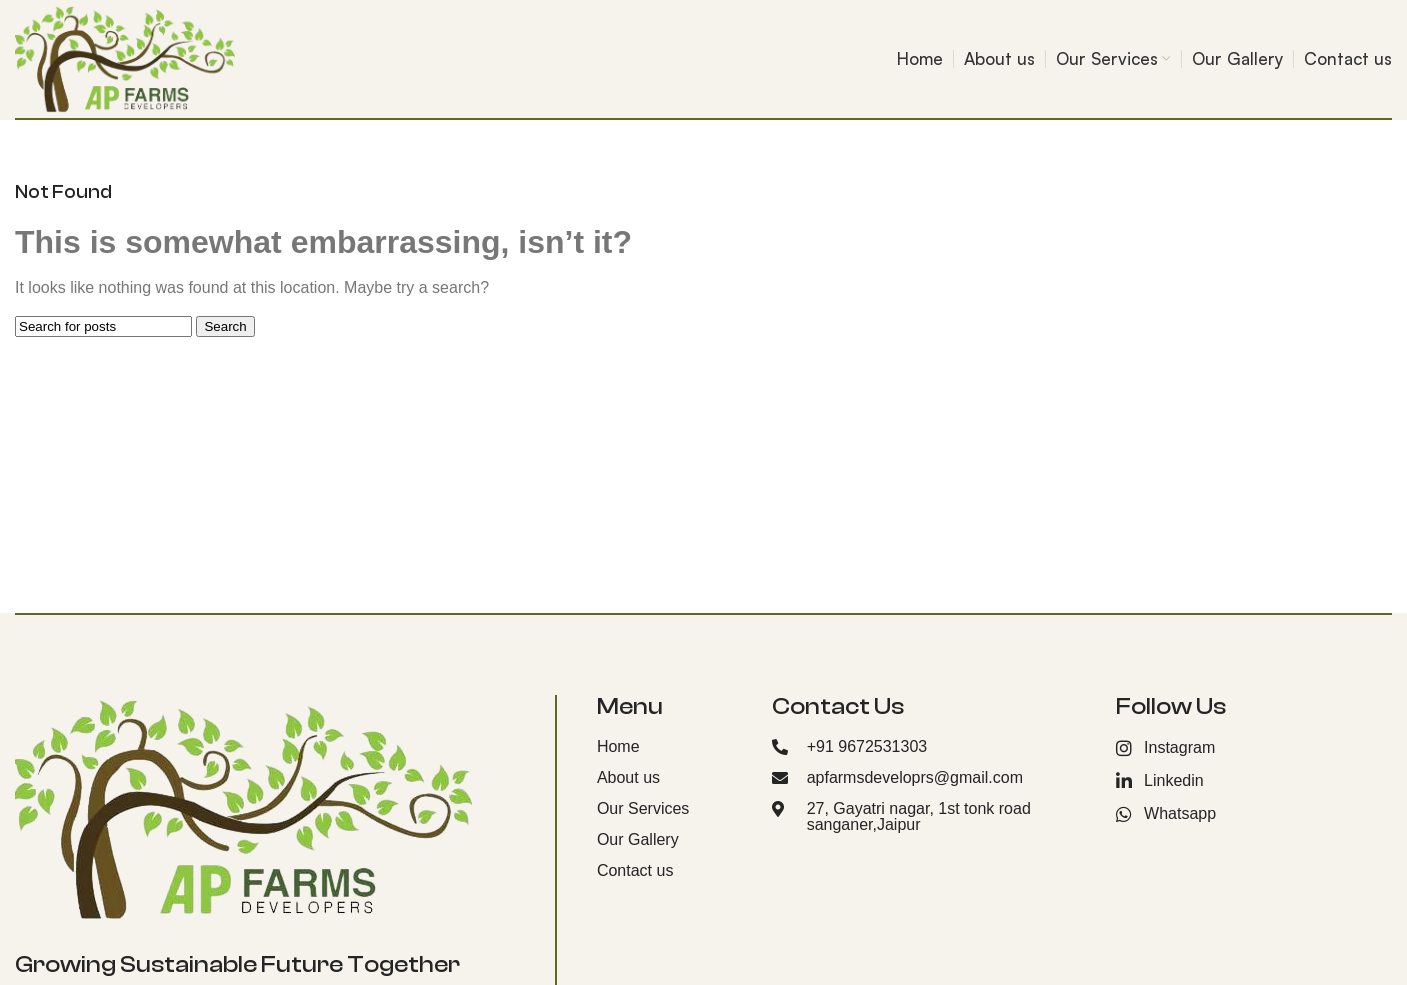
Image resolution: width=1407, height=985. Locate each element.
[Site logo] (125, 57)
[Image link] (243, 807)
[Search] (103, 326)
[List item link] (669, 747)
